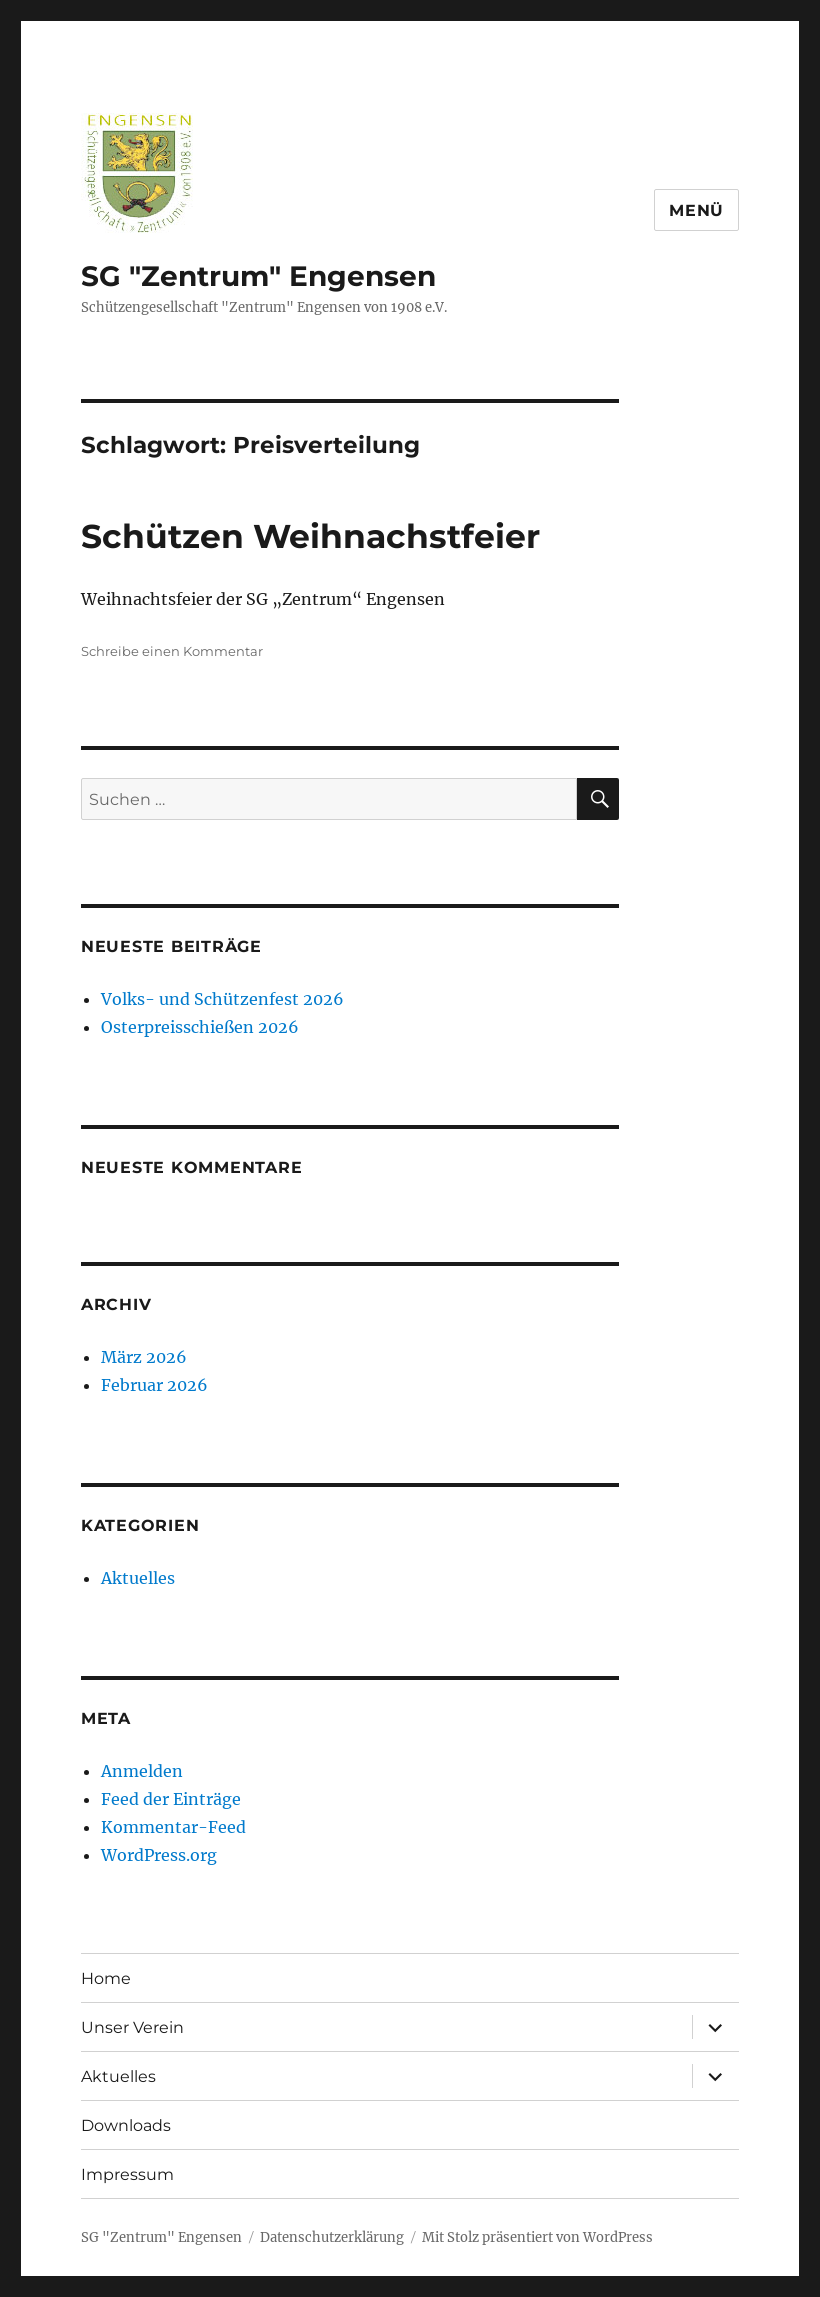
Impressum (127, 2174)
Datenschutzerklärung (332, 2237)
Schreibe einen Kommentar (172, 651)
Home (106, 1978)
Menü (696, 210)
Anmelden (142, 1771)
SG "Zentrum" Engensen (258, 276)
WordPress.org (159, 1855)
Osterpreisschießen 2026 (200, 1027)
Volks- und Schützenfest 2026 (222, 999)
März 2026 (144, 1357)
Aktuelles (138, 1578)
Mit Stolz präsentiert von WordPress (537, 2237)
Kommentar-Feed (173, 1827)
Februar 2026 (154, 1385)
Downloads (126, 2125)
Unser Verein (132, 2027)
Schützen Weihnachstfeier (310, 536)
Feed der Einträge (171, 1799)
